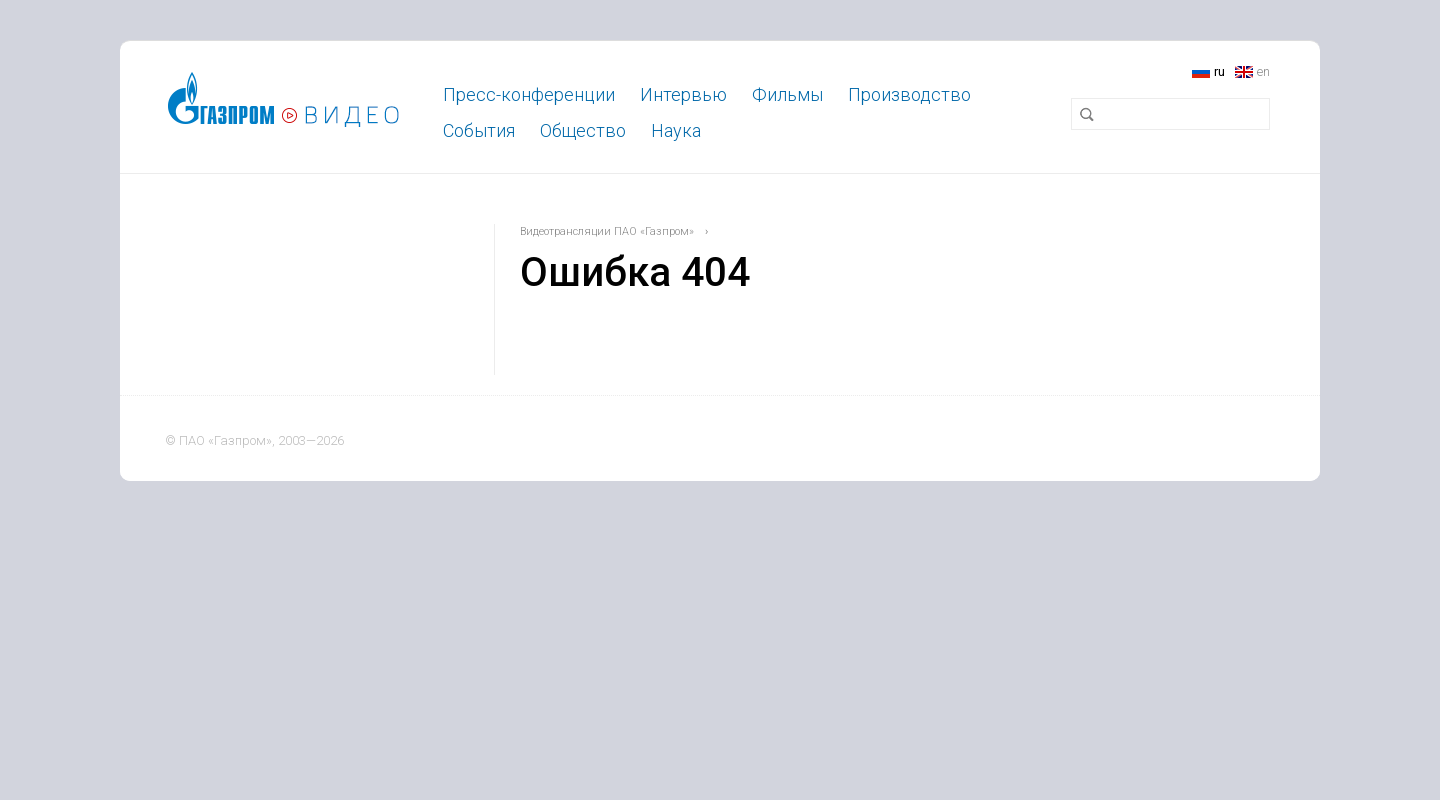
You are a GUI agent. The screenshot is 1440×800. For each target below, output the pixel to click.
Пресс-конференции (529, 94)
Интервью (683, 94)
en (1263, 71)
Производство (909, 94)
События (479, 130)
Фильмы (787, 94)
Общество (583, 130)
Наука (676, 130)
